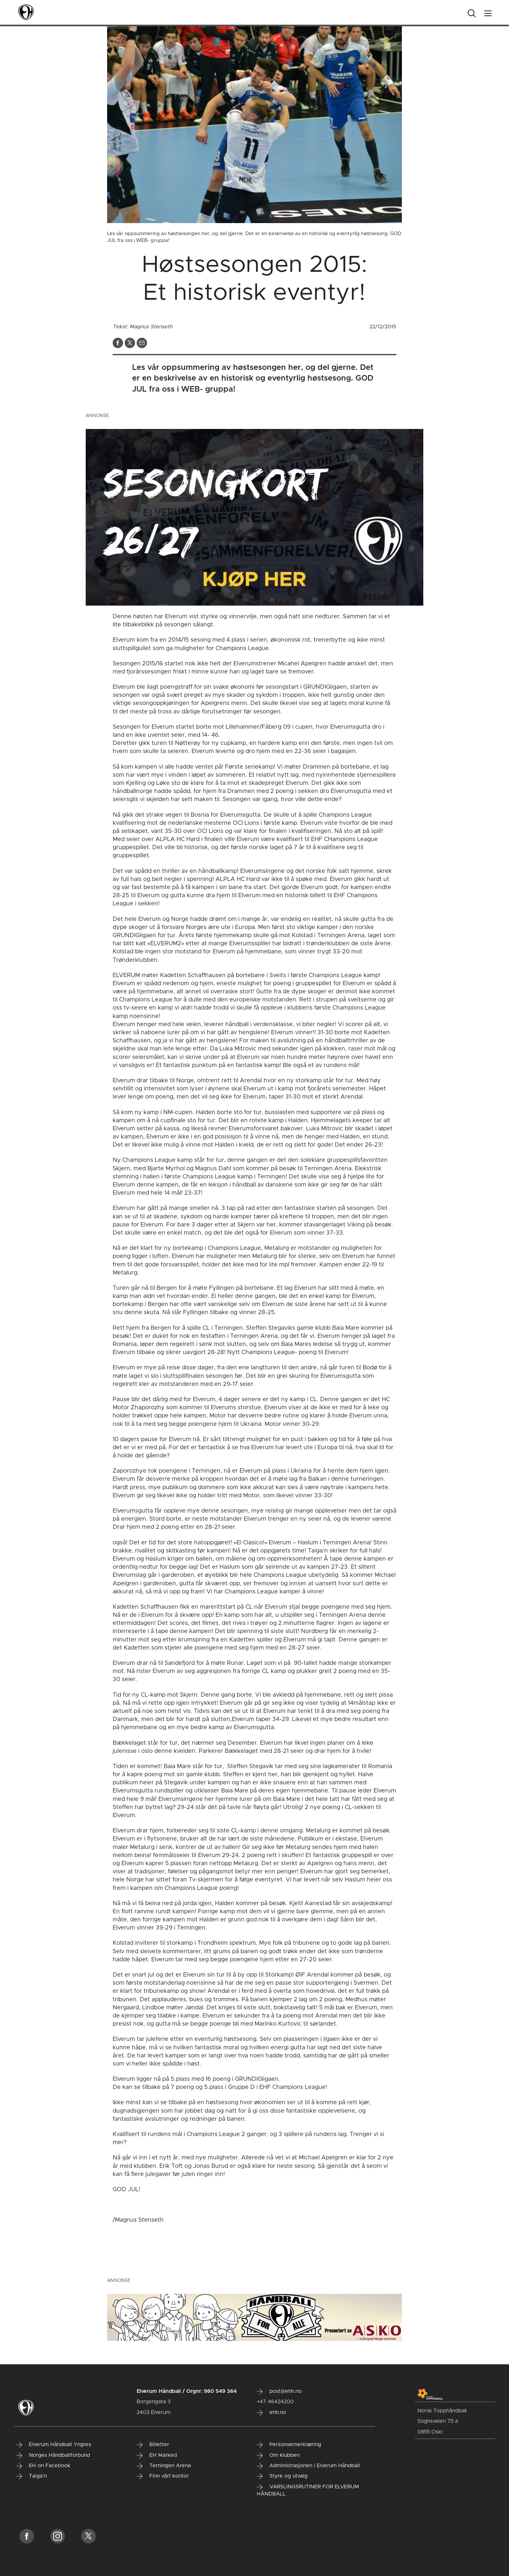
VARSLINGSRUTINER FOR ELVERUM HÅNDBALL (308, 2490)
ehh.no (271, 2413)
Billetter (153, 2445)
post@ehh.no (279, 2391)
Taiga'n (31, 2476)
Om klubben (278, 2455)
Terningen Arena (164, 2466)
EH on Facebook (43, 2466)
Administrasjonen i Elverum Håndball (308, 2466)
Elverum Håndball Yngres (53, 2445)
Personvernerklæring (289, 2445)
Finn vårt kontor (163, 2476)
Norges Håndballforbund (53, 2455)
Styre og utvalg (282, 2476)
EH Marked (157, 2455)
